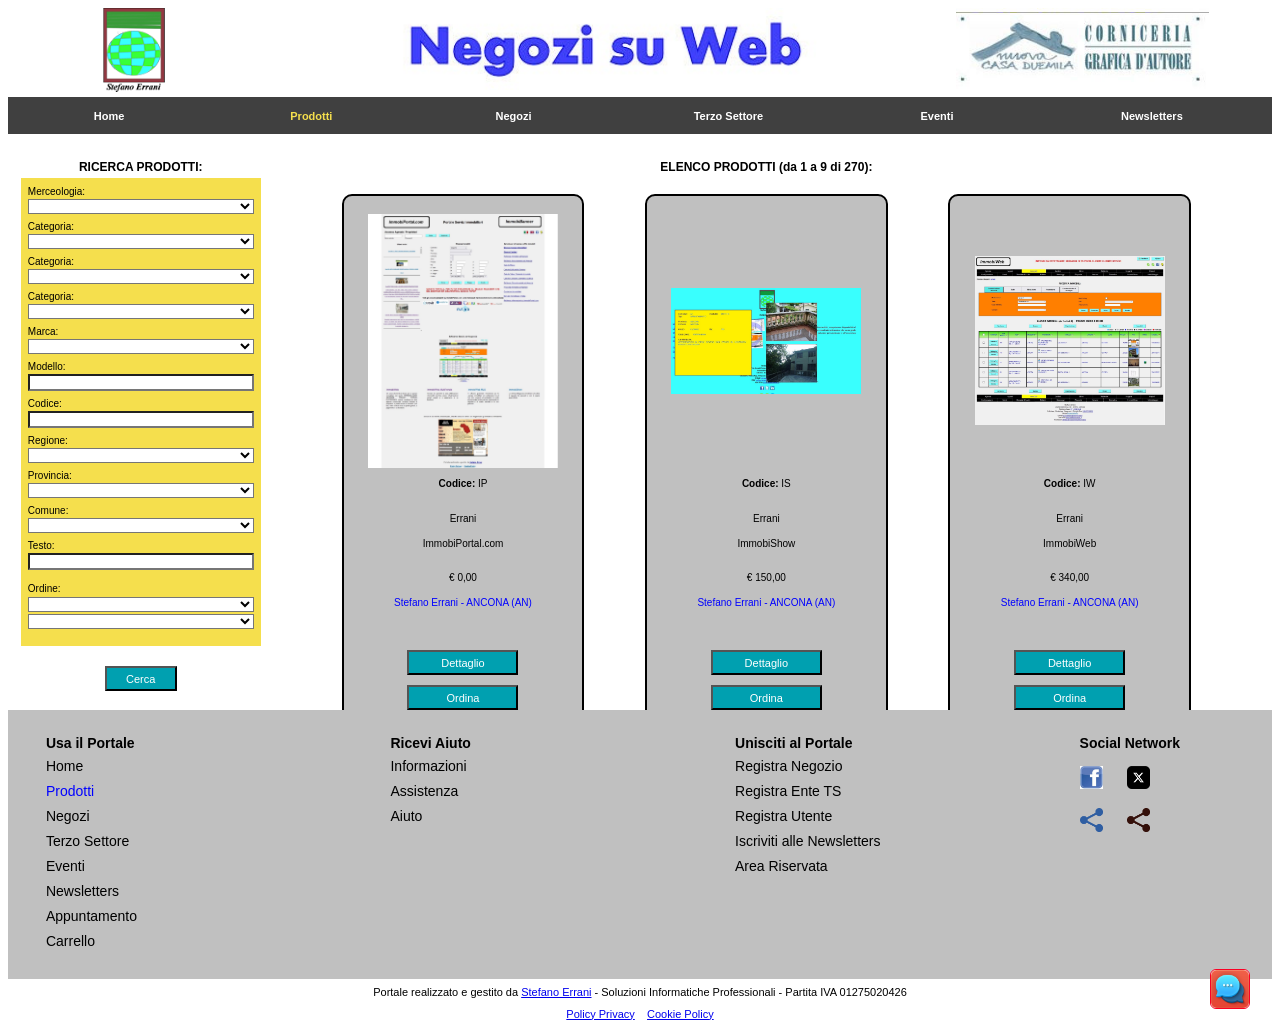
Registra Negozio (788, 766)
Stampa (498, 223)
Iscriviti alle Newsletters (807, 841)
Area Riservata (781, 866)
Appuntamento (91, 916)
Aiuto (406, 816)
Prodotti (311, 116)
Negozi (514, 116)
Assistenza (424, 791)
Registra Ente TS (788, 791)
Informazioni (428, 766)
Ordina (639, 223)
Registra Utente (783, 816)
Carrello (70, 941)
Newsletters (1152, 116)
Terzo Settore (728, 116)
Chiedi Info (782, 223)
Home (109, 116)
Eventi (937, 116)
